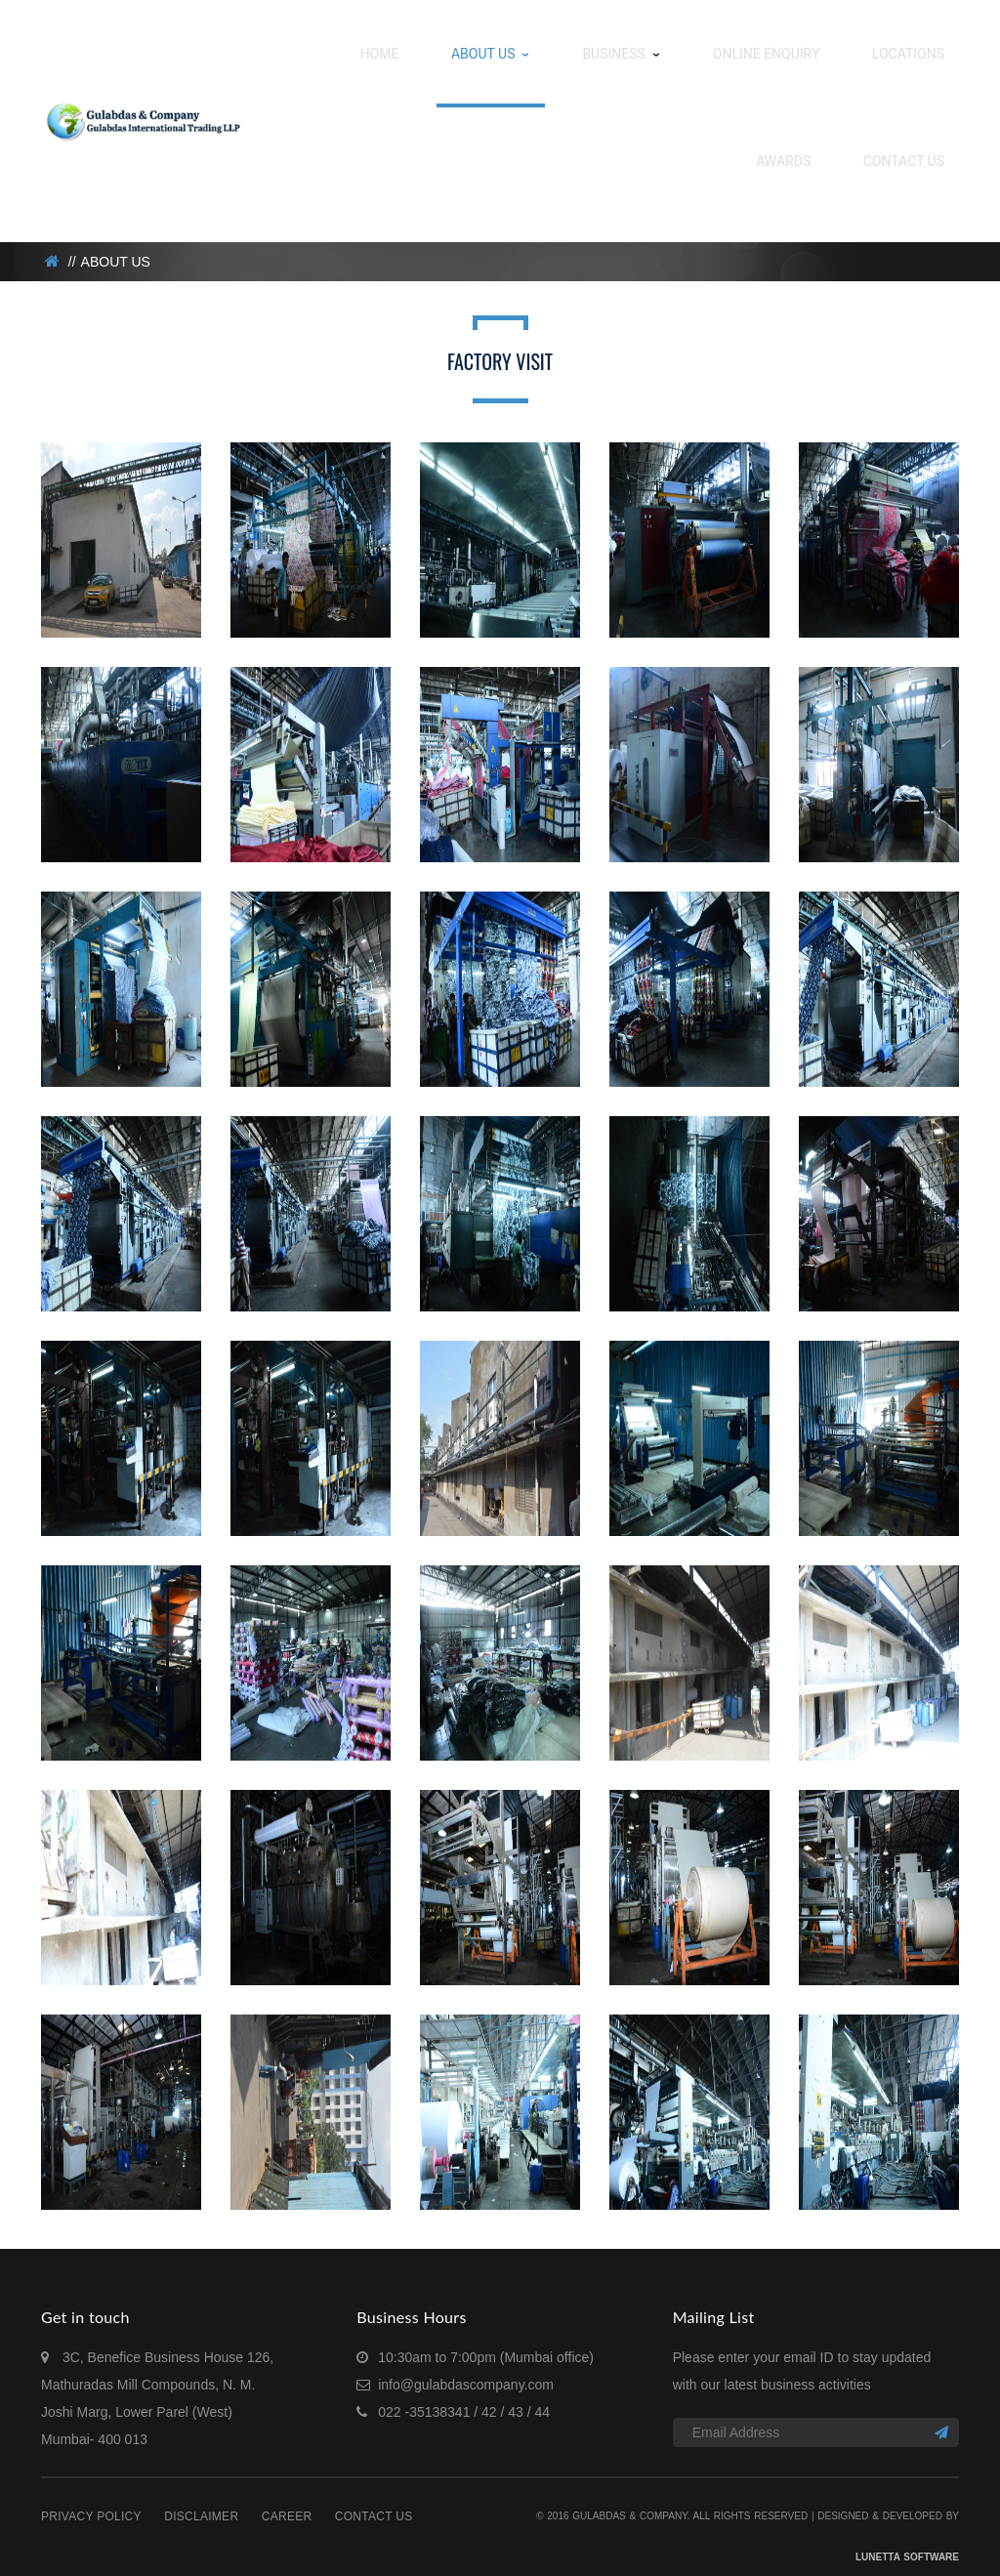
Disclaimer (201, 2497)
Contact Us (374, 2497)
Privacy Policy (91, 2497)
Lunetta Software (907, 2537)
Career (287, 2497)
